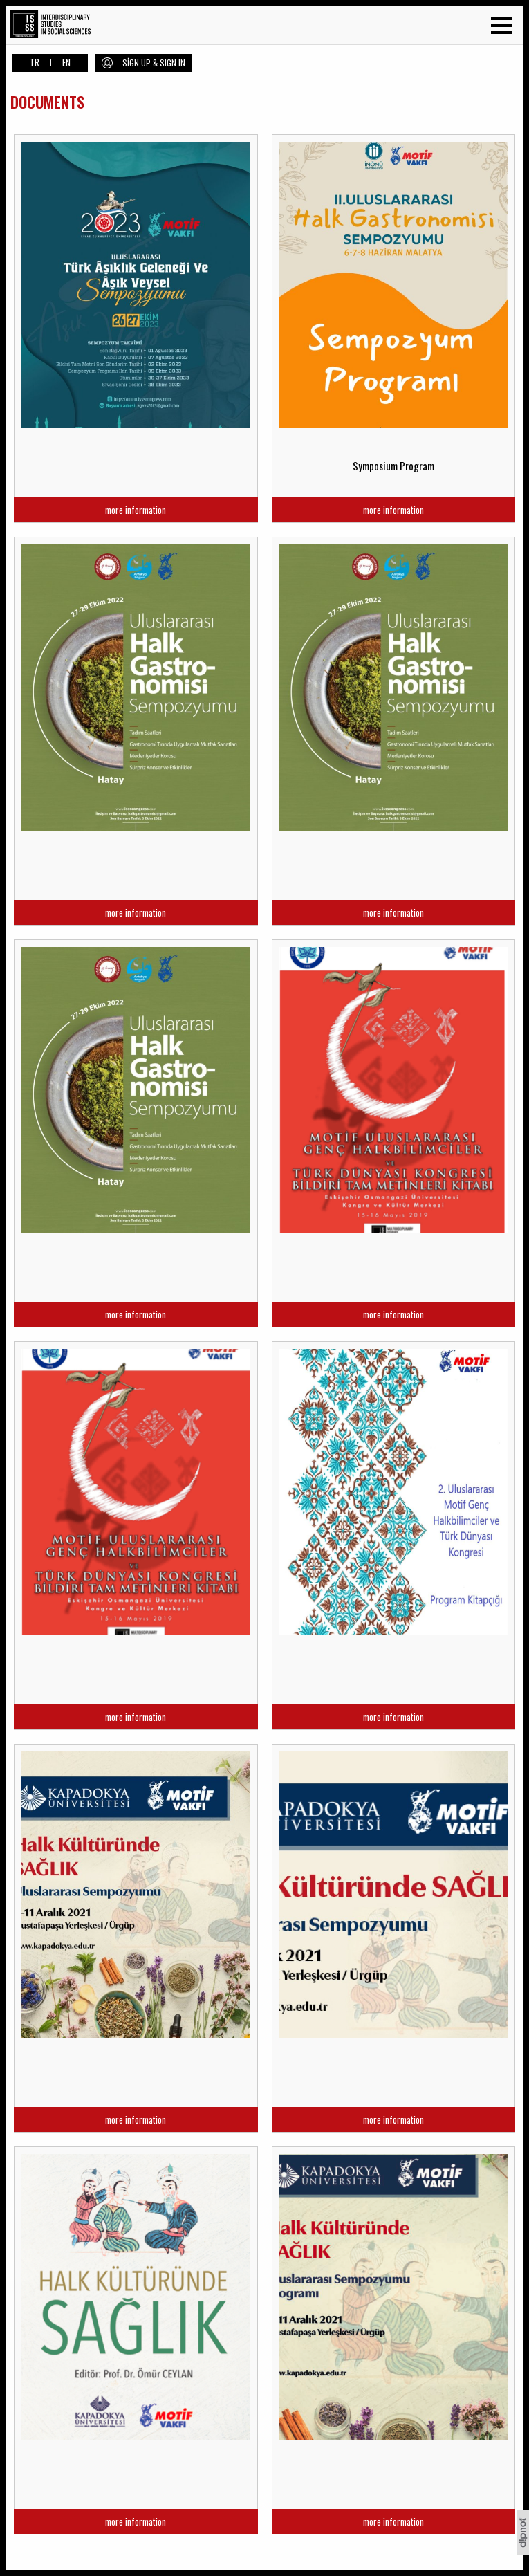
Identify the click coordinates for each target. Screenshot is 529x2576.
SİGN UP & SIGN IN (153, 62)
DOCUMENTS (47, 101)
